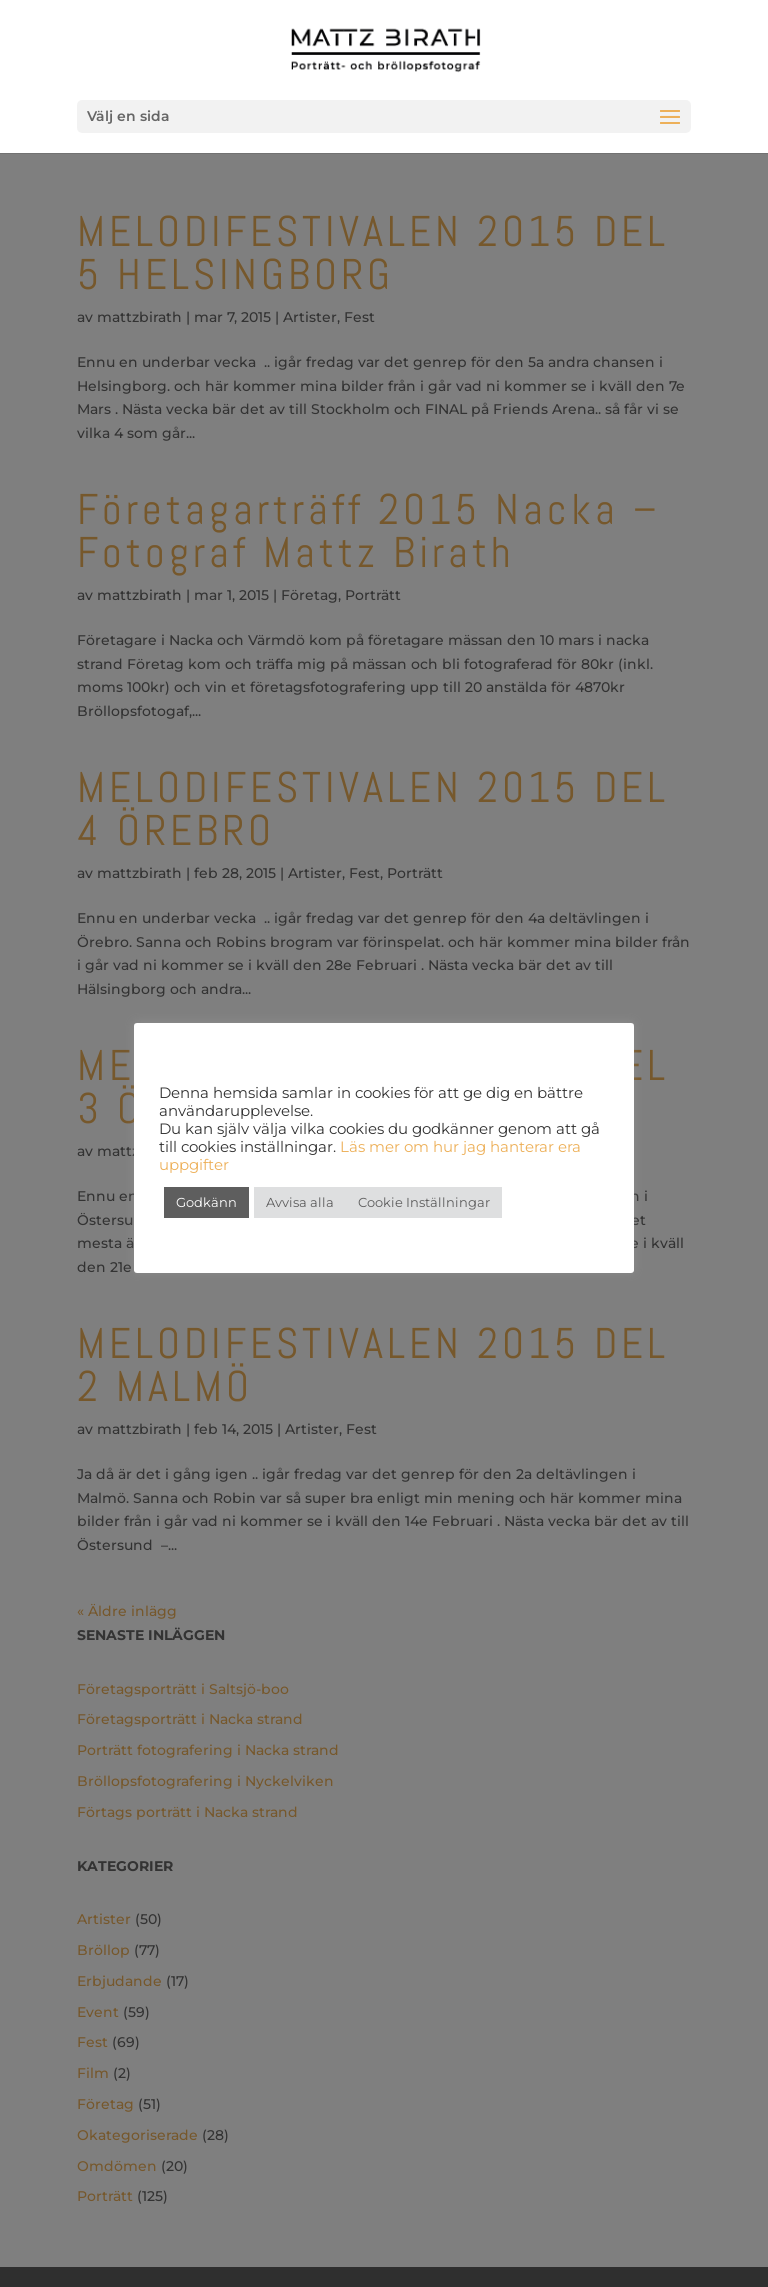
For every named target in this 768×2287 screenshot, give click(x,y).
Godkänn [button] (206, 1202)
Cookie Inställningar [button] (424, 1202)
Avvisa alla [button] (300, 1202)
